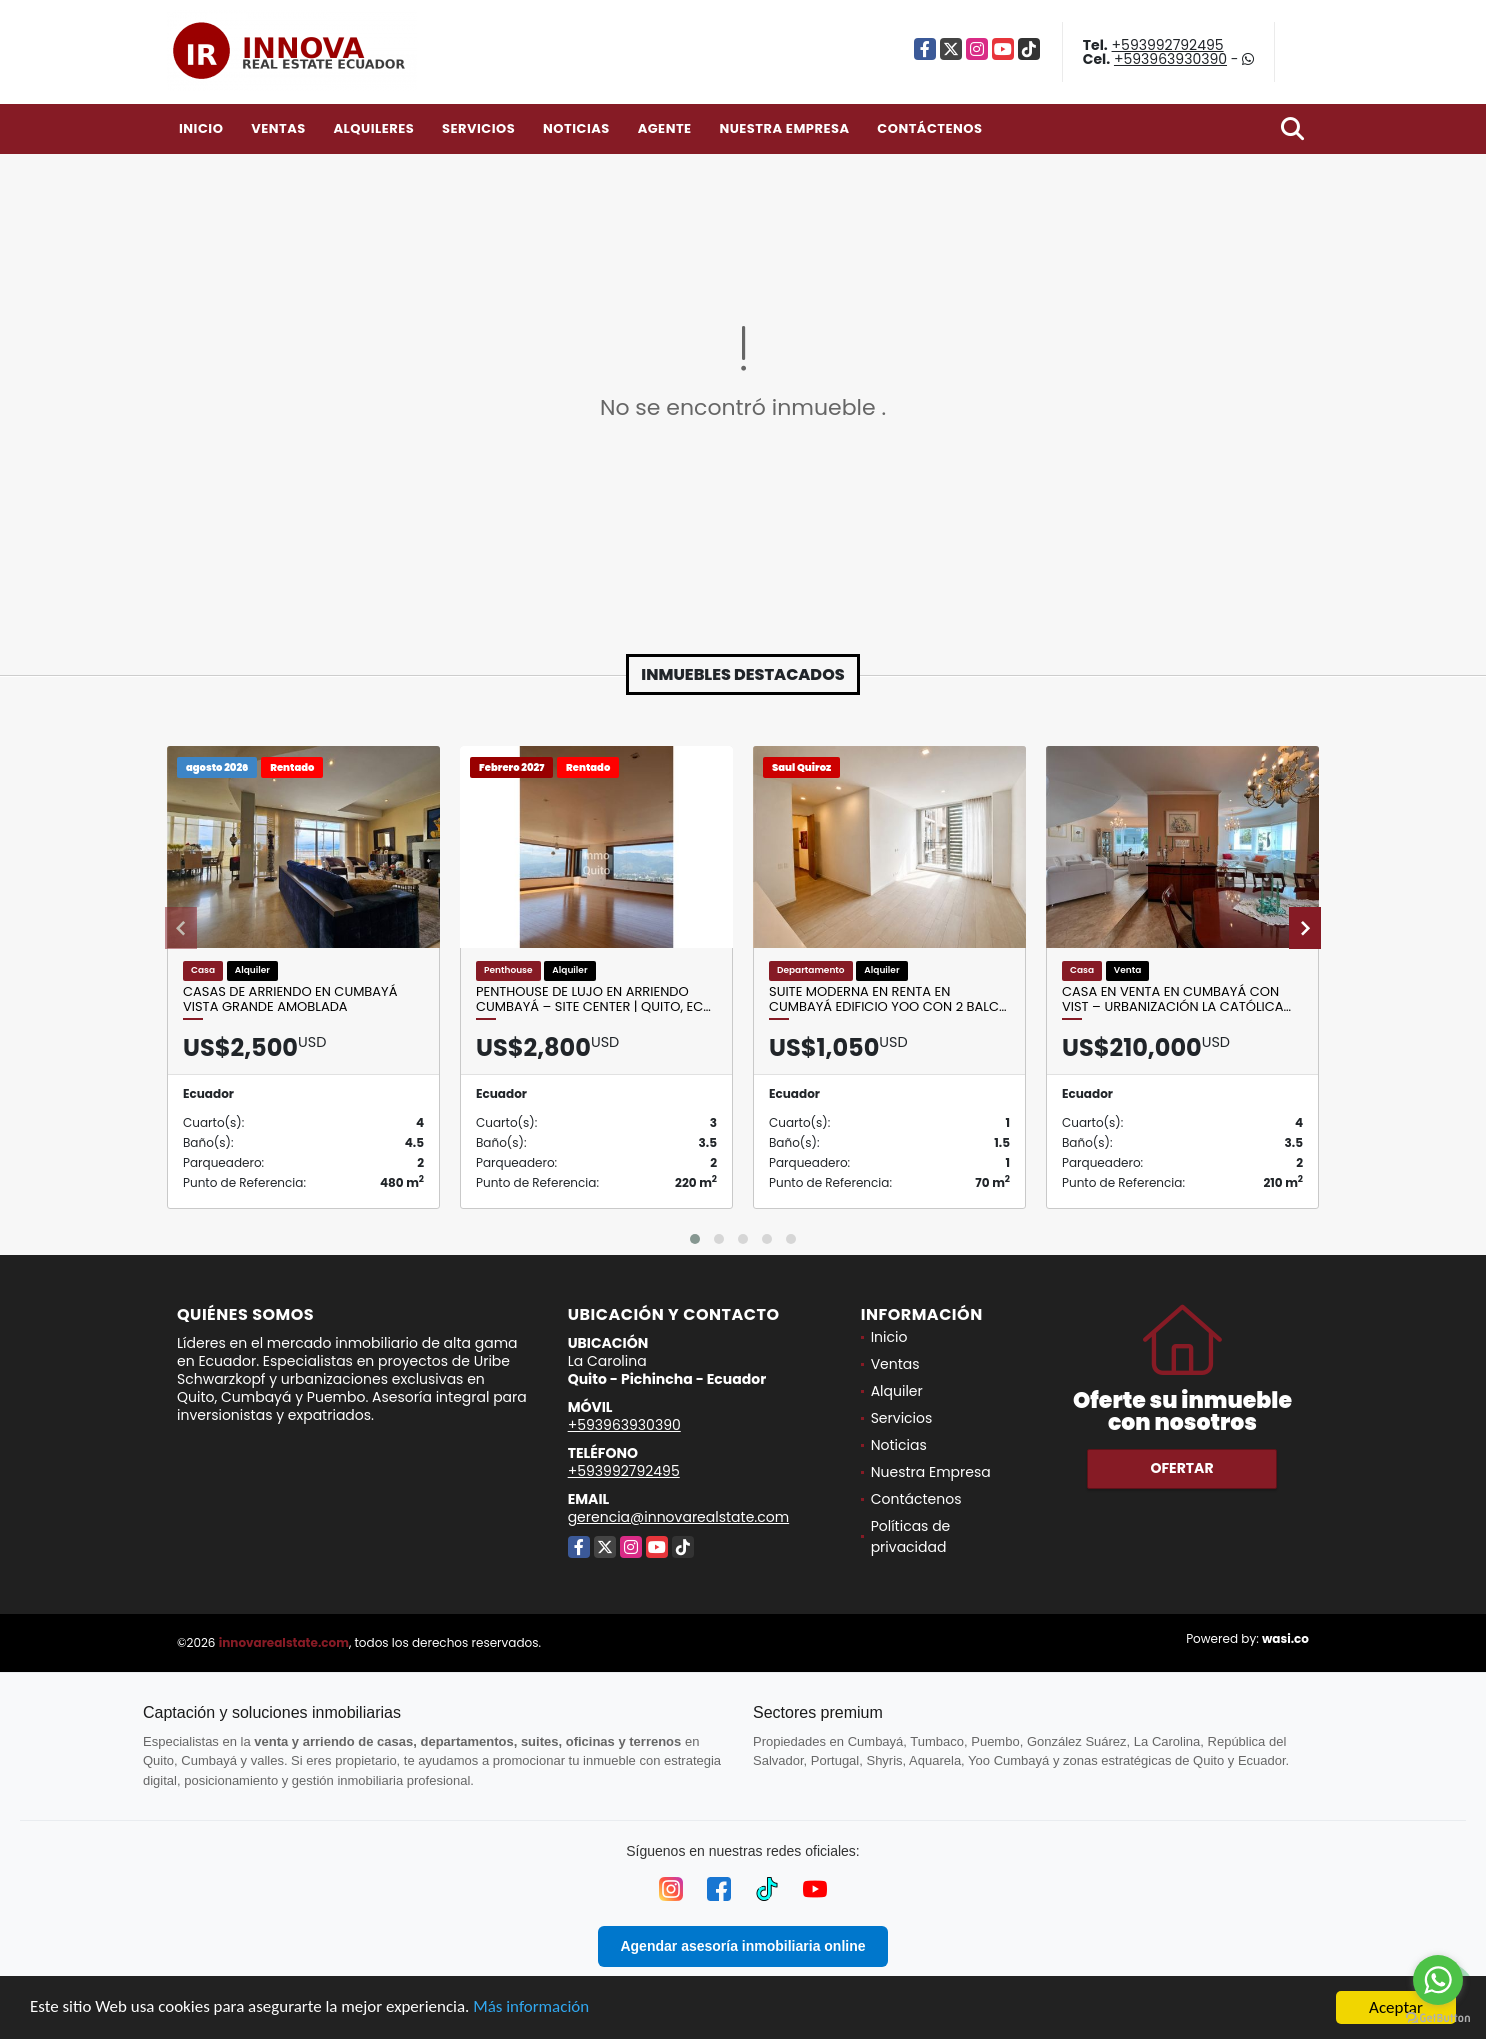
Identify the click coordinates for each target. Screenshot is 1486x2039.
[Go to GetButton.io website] (1438, 2018)
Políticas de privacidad (911, 1536)
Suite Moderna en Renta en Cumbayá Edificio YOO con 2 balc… (888, 999)
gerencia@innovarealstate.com (679, 1517)
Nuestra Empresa (784, 128)
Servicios (478, 128)
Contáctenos (929, 128)
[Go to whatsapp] (1438, 1980)
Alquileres (373, 128)
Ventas (278, 128)
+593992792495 (1168, 45)
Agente (665, 128)
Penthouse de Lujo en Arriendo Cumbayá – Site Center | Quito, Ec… (593, 999)
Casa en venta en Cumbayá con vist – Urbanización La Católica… (1176, 999)
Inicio (201, 128)
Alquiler (897, 1391)
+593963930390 (1170, 59)
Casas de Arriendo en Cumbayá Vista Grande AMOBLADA (290, 999)
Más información (533, 2009)
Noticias (576, 128)
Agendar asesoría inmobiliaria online (742, 1946)
